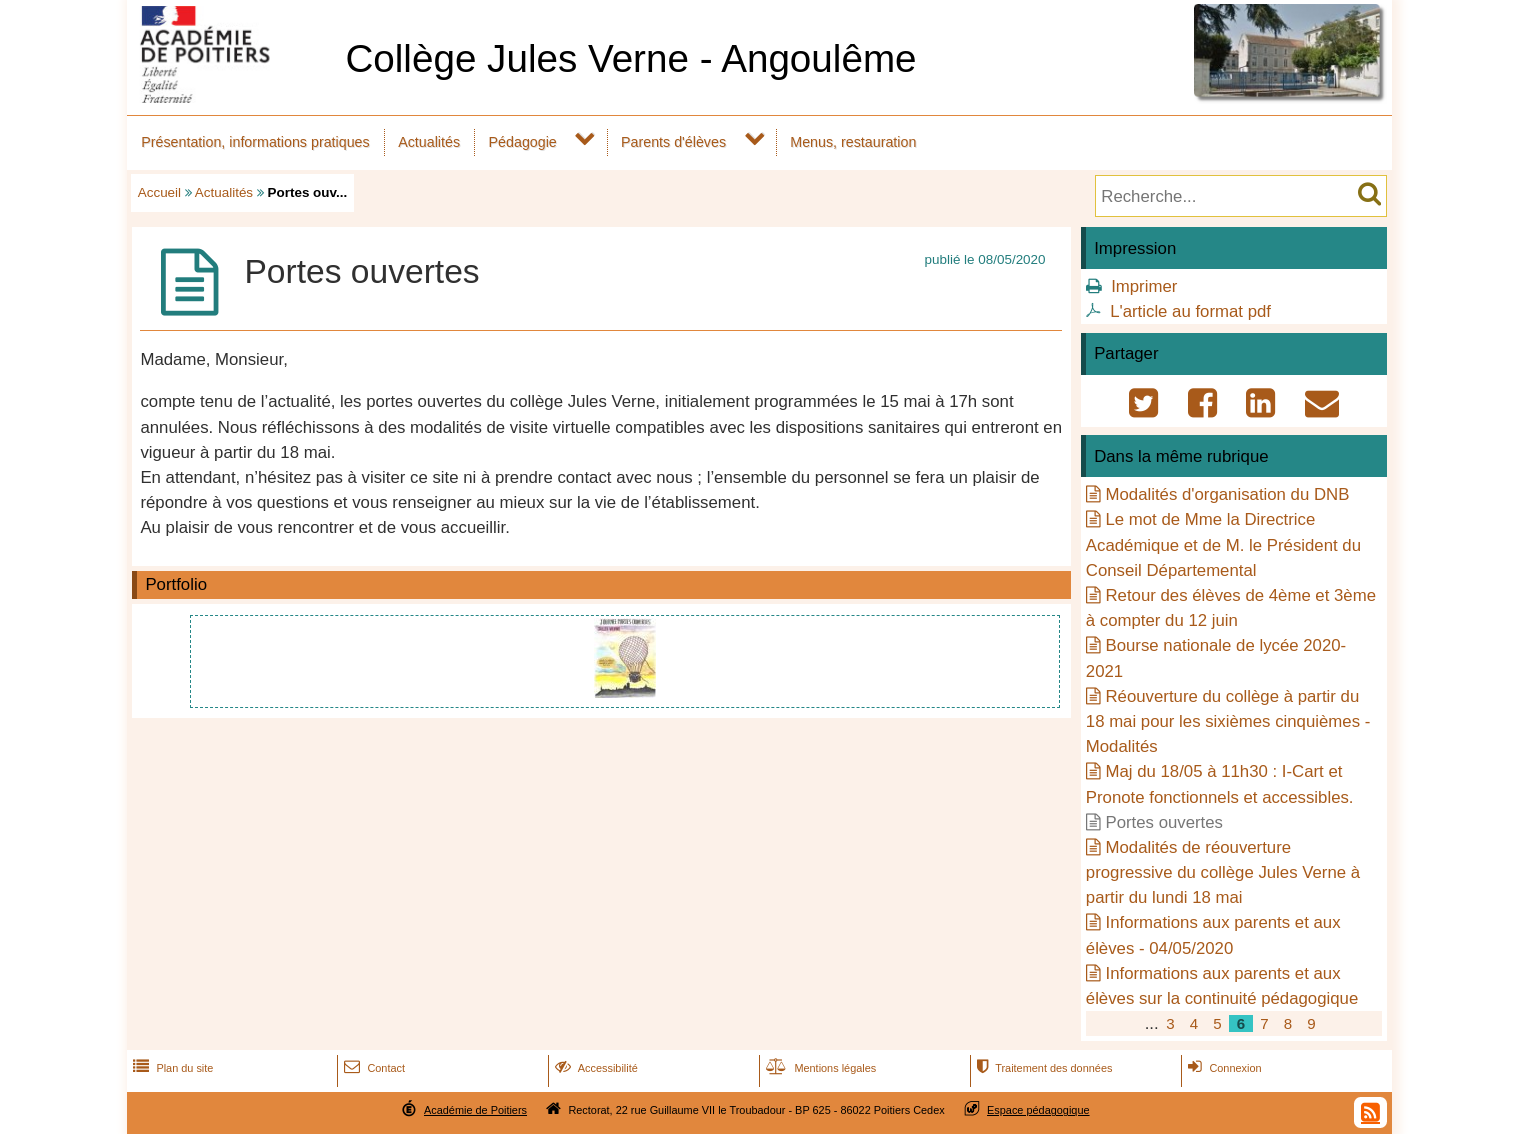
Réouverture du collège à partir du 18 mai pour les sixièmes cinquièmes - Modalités (1228, 721)
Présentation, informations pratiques (255, 142)
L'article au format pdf (1190, 311)
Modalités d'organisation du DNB (1227, 494)
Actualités (429, 142)
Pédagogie (523, 142)
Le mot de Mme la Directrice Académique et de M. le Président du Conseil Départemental (1223, 544)
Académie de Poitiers (475, 1110)
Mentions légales (819, 1068)
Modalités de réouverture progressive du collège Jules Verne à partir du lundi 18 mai (1223, 872)
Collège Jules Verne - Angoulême (630, 58)
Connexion (1222, 1068)
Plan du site (171, 1068)
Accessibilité (594, 1068)
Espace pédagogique (1038, 1110)
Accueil (159, 192)
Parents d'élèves (673, 142)
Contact (372, 1068)
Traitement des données (1042, 1068)
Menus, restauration (853, 142)
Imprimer (1144, 286)
